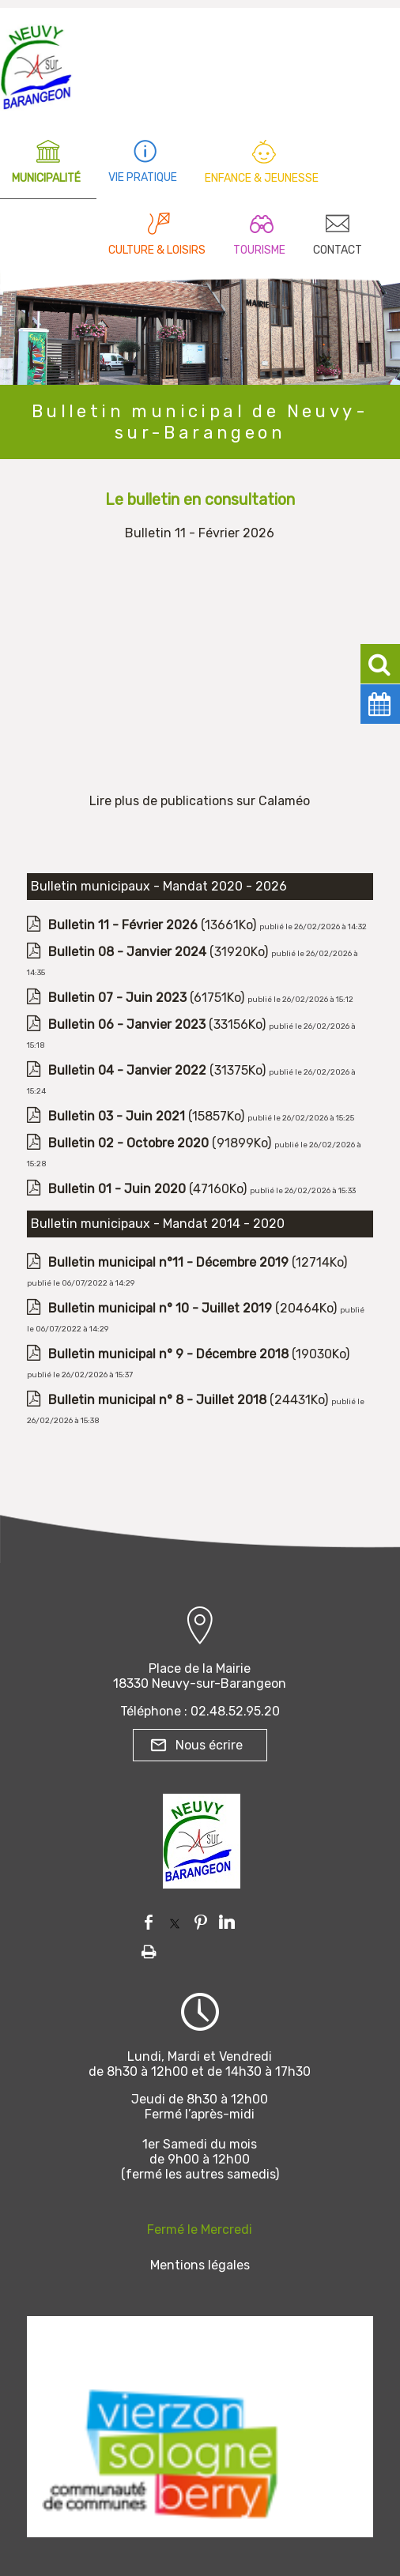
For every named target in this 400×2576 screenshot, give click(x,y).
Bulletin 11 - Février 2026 (199, 532)
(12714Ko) (197, 1262)
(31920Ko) (159, 951)
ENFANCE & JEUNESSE (262, 178)
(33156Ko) (158, 1024)
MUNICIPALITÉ (46, 178)
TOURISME (259, 250)
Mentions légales (200, 2265)
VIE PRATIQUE (142, 177)
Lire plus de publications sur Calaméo (199, 800)
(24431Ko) (189, 1399)
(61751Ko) (147, 997)
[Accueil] (36, 63)
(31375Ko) (158, 1070)
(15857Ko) (147, 1116)
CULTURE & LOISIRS (157, 250)
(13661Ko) (153, 924)
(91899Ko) (161, 1143)
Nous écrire (209, 1745)
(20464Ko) (194, 1308)
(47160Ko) (149, 1188)
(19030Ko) (198, 1353)
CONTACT (337, 250)
